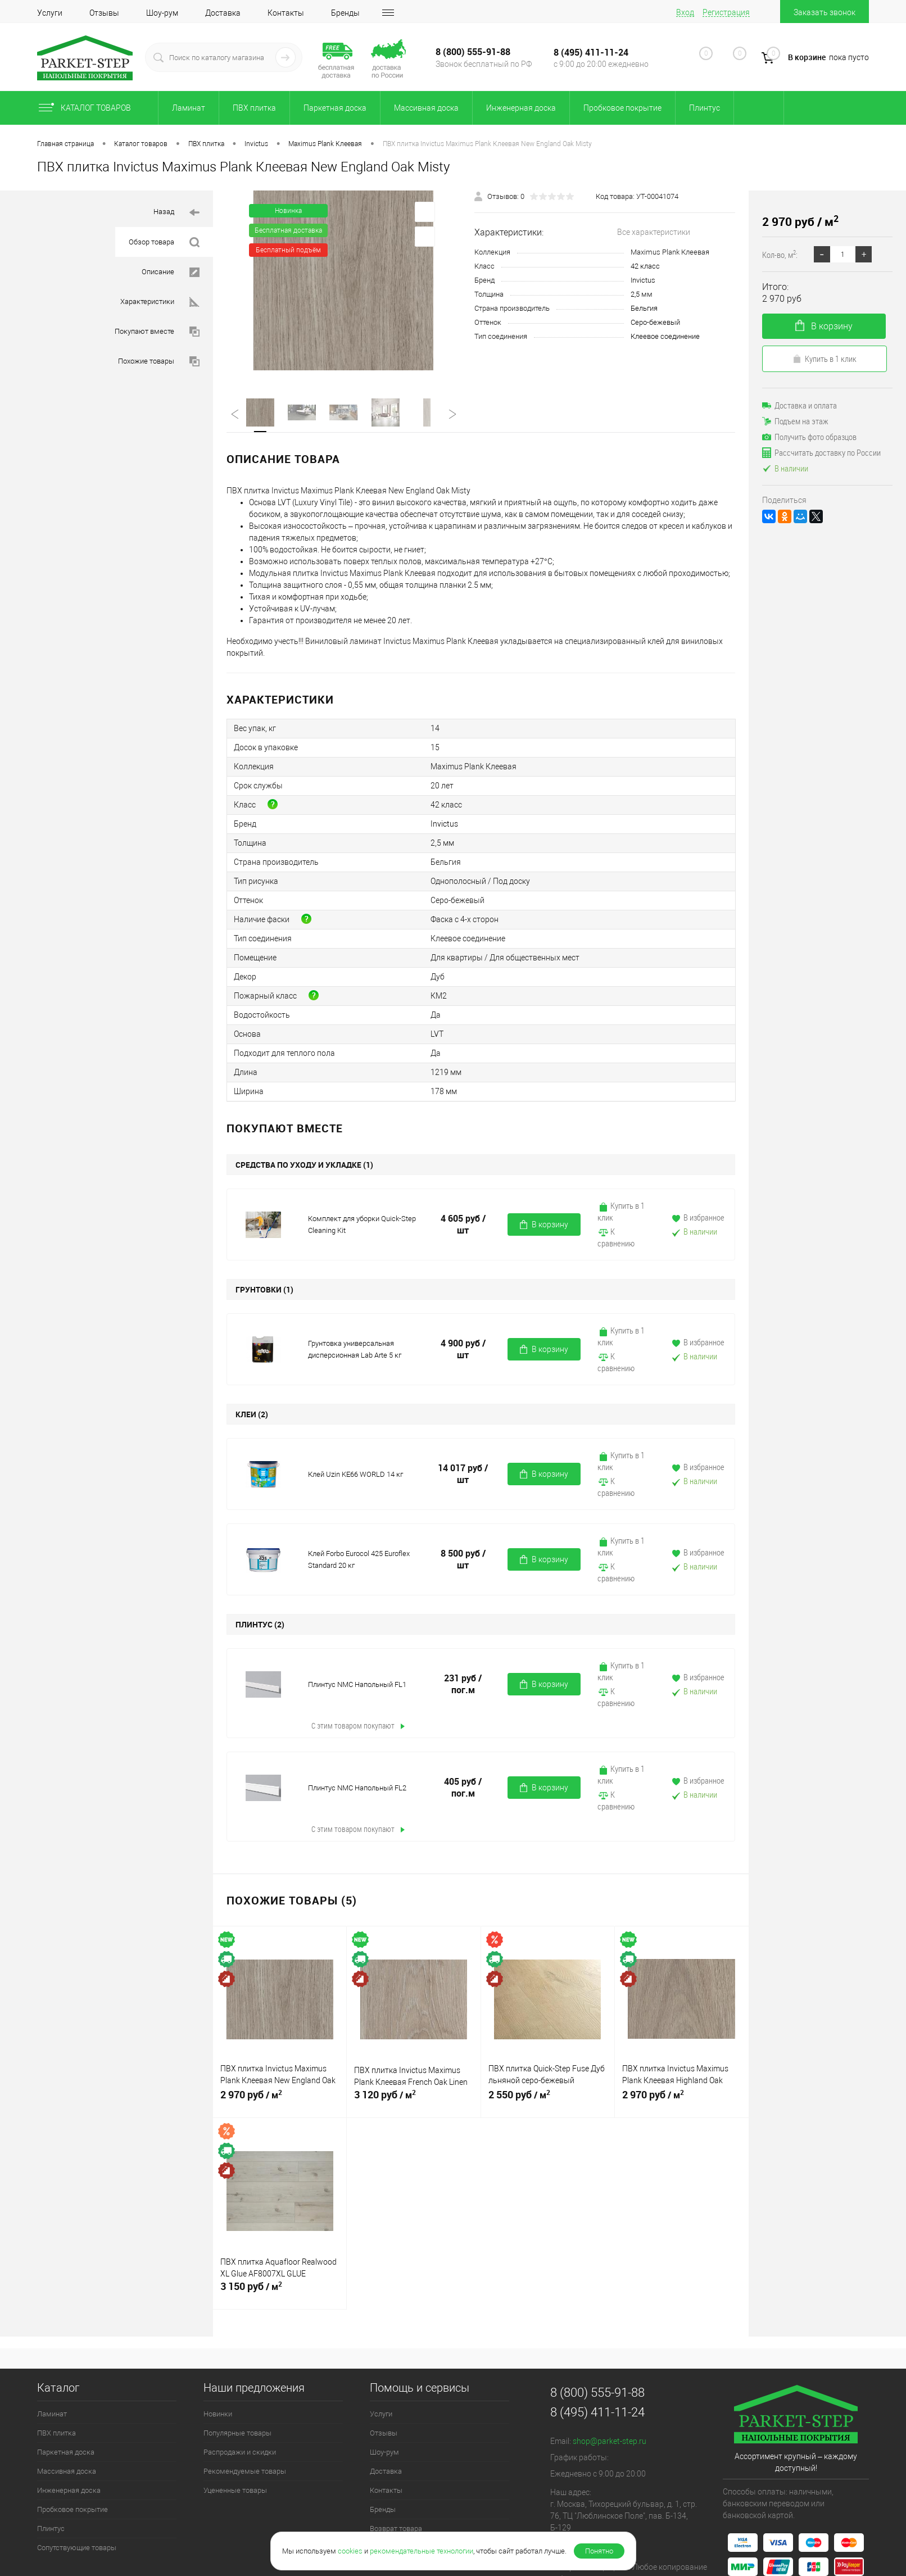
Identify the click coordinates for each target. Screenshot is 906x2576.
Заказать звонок (824, 12)
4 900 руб (463, 1349)
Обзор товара (164, 242)
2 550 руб (547, 2099)
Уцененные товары (235, 2490)
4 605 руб (463, 1224)
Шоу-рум (162, 12)
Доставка (223, 12)
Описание (171, 272)
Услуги (49, 12)
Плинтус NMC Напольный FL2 (357, 1788)
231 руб (463, 1684)
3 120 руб (413, 2099)
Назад (176, 212)
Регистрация (726, 12)
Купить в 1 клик (621, 1211)
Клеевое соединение (665, 336)
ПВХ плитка (254, 107)
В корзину (544, 1225)
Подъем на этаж (795, 421)
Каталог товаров (94, 108)
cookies (350, 2551)
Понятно (599, 2551)
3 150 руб (279, 2291)
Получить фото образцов (809, 436)
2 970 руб (279, 2099)
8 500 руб (463, 1559)
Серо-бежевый (655, 322)
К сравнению (616, 1237)
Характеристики (160, 302)
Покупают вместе (157, 331)
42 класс (645, 266)
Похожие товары (159, 361)
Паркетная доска (334, 107)
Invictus (643, 280)
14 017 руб (463, 1474)
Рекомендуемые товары (244, 2471)
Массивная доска (426, 107)
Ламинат (188, 107)
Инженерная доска (521, 107)
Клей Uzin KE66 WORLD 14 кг (355, 1474)
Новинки (217, 2414)
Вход (685, 12)
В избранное (697, 1217)
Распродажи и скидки (239, 2452)
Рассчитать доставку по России (821, 452)
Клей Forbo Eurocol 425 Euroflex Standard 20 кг (359, 1559)
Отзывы (104, 12)
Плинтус (704, 107)
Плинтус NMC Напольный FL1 (357, 1684)
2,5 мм (642, 294)
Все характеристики (653, 232)
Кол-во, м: (780, 254)
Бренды (345, 12)
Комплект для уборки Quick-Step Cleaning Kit (362, 1224)
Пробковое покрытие (622, 107)
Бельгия (644, 308)
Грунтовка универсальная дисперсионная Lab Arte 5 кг (354, 1349)
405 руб (463, 1787)
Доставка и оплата (799, 405)
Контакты (286, 12)
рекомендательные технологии (421, 2551)
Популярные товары (237, 2433)
